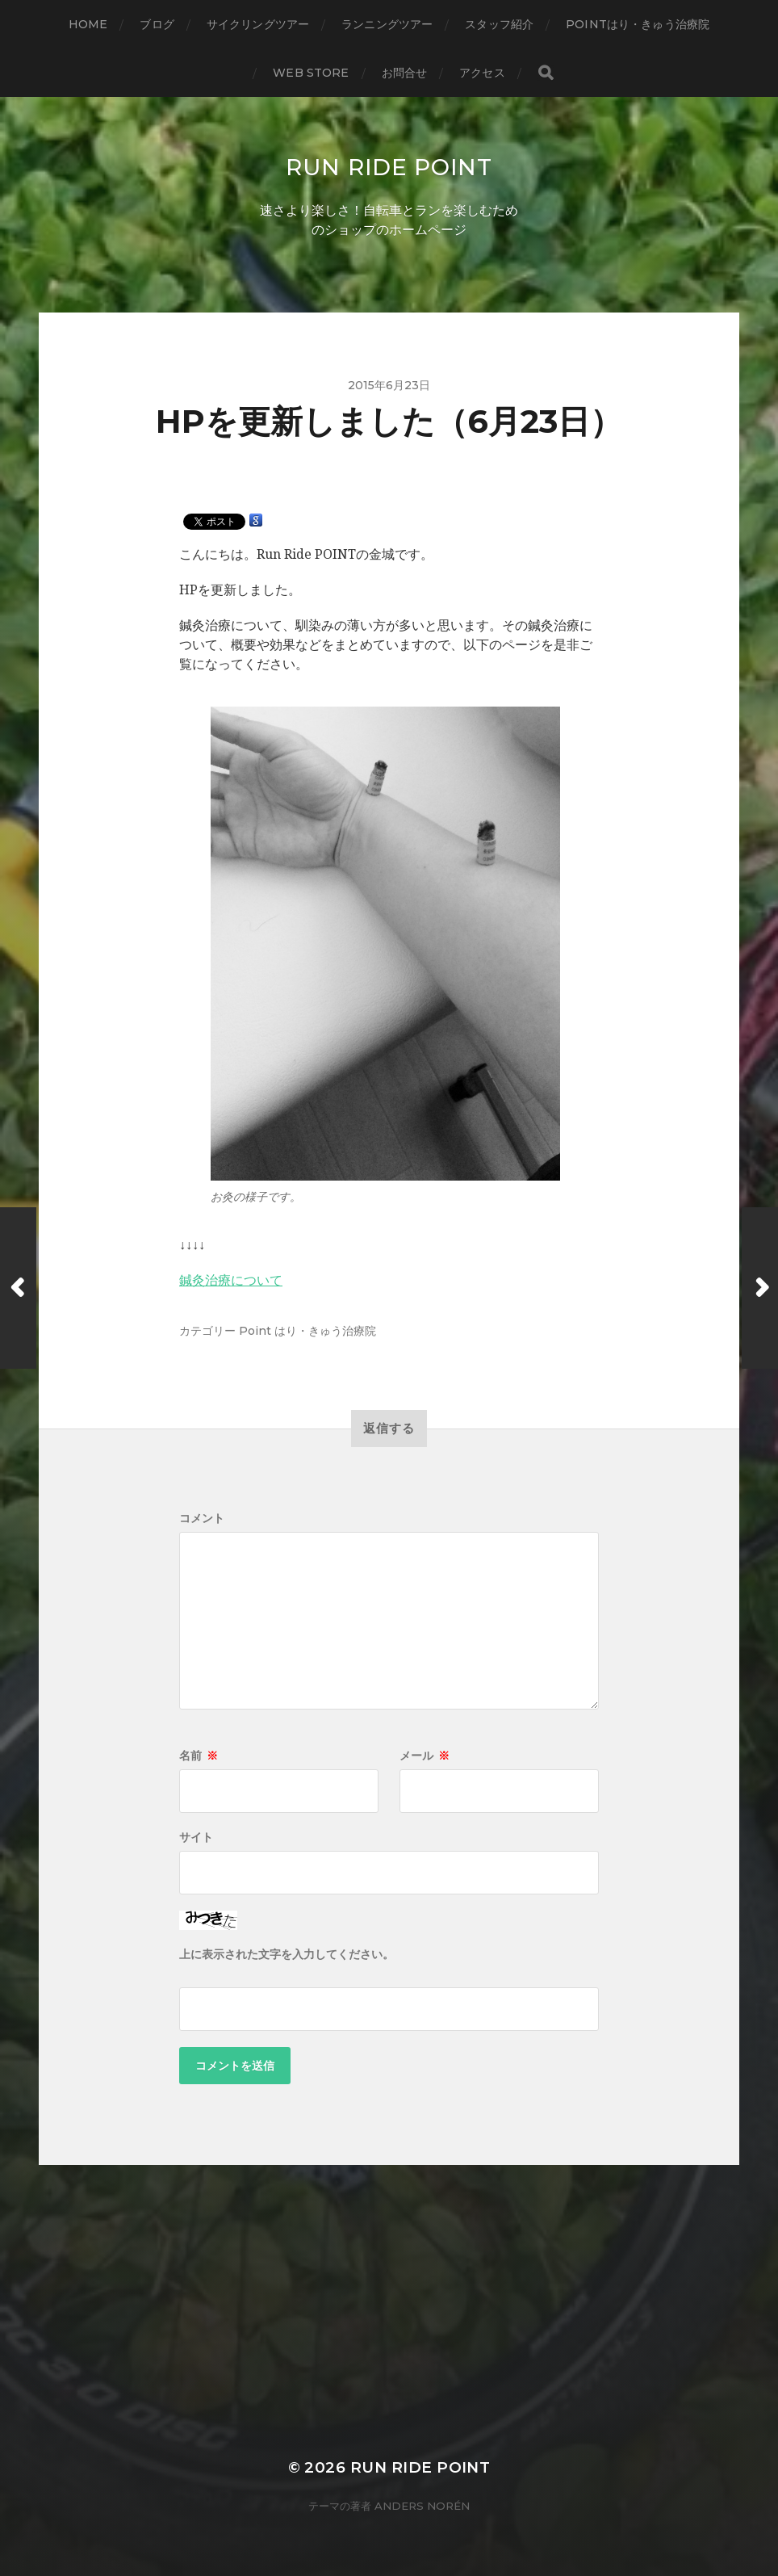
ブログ (157, 24)
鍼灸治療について (230, 1280)
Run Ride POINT (389, 167)
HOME (88, 24)
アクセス (482, 72)
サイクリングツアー (258, 24)
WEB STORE (311, 72)
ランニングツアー (387, 24)
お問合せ (405, 72)
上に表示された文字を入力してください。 (286, 1954)
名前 (198, 1755)
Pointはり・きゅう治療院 (637, 24)
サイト (196, 1837)
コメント (201, 1518)
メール (424, 1755)
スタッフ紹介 (499, 24)
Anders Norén (422, 2505)
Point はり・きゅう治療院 (307, 1331)
